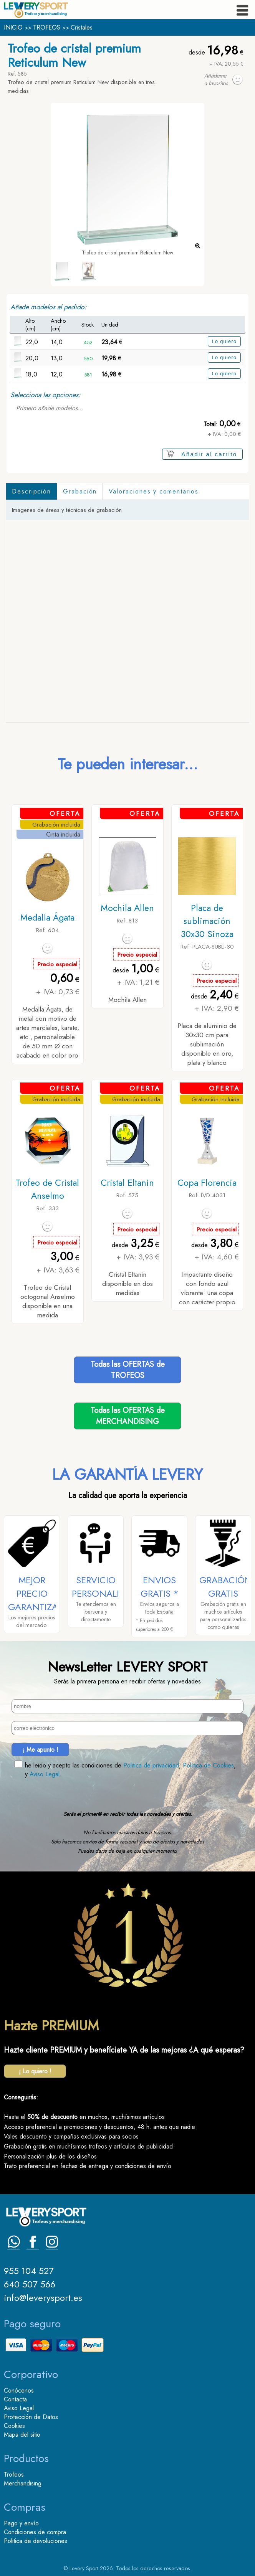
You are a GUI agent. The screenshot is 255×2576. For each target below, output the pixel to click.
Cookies (14, 2425)
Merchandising (22, 2483)
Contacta (15, 2399)
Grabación (80, 491)
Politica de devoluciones (35, 2540)
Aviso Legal (45, 1774)
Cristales (82, 27)
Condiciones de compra (35, 2532)
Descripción (31, 491)
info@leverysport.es (43, 2297)
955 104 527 (29, 2270)
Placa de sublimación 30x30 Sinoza (207, 921)
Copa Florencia (207, 1182)
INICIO (13, 27)
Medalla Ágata (47, 917)
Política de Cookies (208, 1765)
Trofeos (14, 2474)
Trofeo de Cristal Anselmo (47, 1189)
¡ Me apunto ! (40, 1749)
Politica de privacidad (151, 1765)
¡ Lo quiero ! (35, 2071)
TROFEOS (46, 27)
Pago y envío (21, 2523)
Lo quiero (224, 341)
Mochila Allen (127, 907)
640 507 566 (29, 2284)
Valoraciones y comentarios (154, 491)
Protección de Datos (31, 2417)
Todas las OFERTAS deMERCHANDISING (128, 1416)
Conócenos (19, 2390)
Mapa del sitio (22, 2434)
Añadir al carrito (209, 454)
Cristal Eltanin (127, 1182)
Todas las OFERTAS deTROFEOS (128, 1370)
